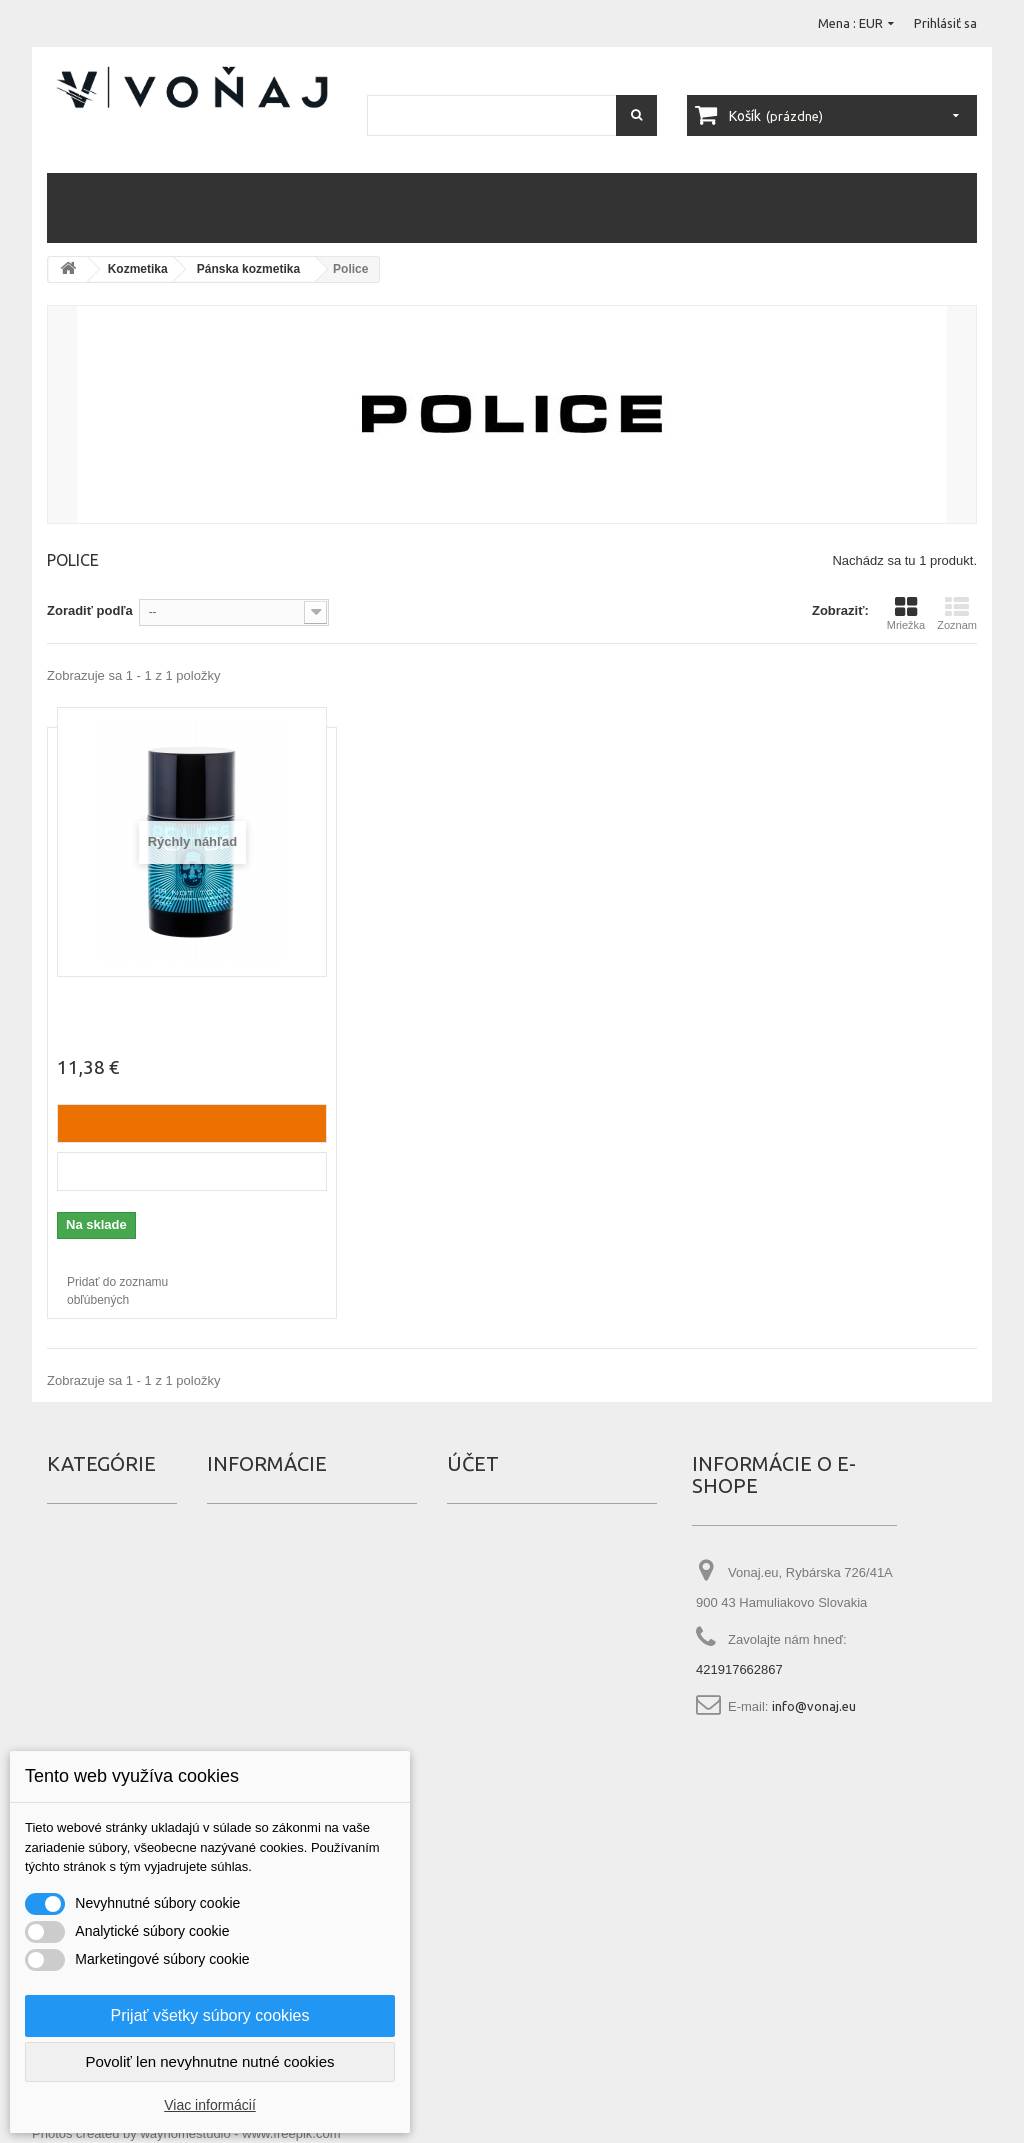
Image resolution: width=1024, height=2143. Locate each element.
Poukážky (473, 1666)
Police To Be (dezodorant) (144, 999)
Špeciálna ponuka (258, 1546)
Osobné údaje (488, 1636)
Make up (411, 208)
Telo (246, 208)
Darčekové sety (561, 208)
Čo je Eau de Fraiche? (268, 1726)
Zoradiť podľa (90, 610)
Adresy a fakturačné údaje (523, 1606)
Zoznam (957, 613)
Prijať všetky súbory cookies (210, 2015)
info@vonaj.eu (814, 1706)
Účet (473, 1463)
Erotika (67, 1576)
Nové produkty (250, 1576)
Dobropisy (477, 1576)
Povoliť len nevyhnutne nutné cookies (209, 2061)
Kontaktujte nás (252, 1636)
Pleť (351, 208)
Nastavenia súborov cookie (525, 1696)
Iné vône (819, 208)
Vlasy (300, 208)
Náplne (891, 208)
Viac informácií (210, 2105)
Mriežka (906, 613)
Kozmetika (176, 208)
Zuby (473, 208)
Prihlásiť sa (945, 23)
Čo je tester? (243, 1696)
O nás (223, 1666)
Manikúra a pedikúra (702, 208)
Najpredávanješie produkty (286, 1606)
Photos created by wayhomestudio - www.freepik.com (186, 2133)
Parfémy (94, 208)
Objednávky (482, 1546)
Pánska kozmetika (248, 269)
